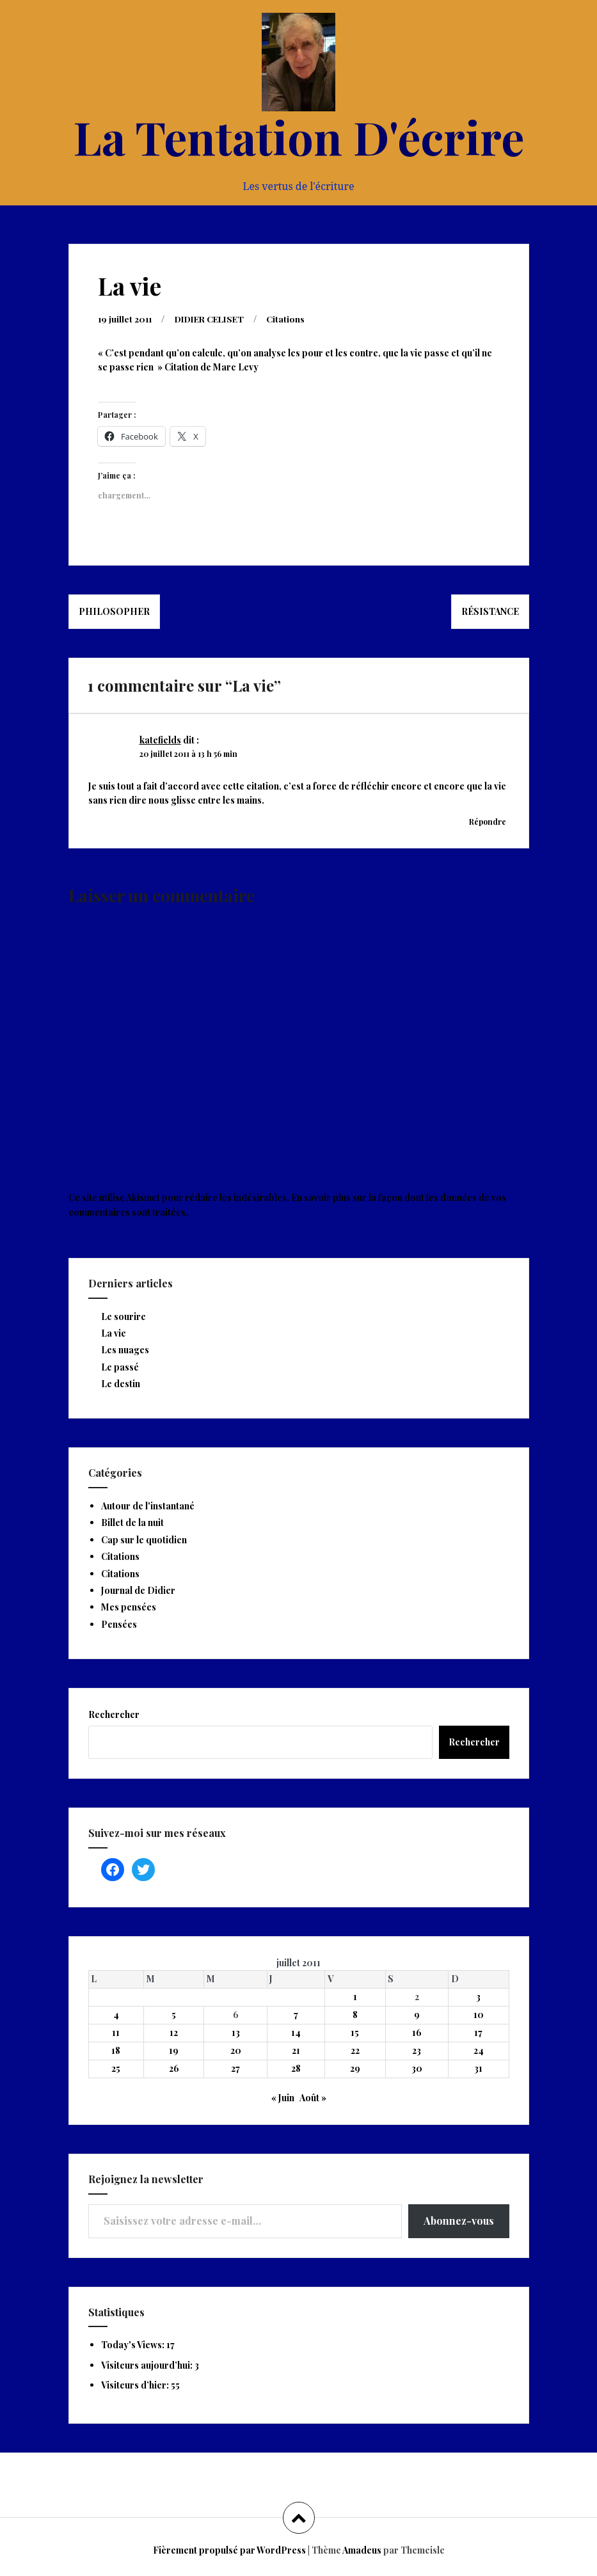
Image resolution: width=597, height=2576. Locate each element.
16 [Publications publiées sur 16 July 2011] (417, 2032)
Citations (295, 318)
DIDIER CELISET (215, 318)
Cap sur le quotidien (144, 1539)
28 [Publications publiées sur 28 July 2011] (296, 2068)
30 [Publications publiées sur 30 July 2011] (416, 2068)
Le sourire (123, 1316)
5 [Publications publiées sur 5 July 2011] (173, 2014)
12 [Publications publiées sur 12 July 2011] (174, 2032)
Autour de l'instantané (148, 1505)
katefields (160, 739)
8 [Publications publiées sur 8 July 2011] (355, 2014)
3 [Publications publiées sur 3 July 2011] (478, 1996)
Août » (312, 2097)
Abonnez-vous (459, 2220)
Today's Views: (133, 2344)
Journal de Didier (138, 1590)
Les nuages (125, 1349)
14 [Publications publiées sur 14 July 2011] (296, 2032)
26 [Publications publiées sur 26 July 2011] (174, 2068)
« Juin (282, 2097)
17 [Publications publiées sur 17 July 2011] (478, 2032)
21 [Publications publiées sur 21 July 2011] (296, 2050)
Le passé (120, 1366)
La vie (113, 1332)
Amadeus (361, 2549)
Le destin (120, 1383)
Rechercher (113, 1714)
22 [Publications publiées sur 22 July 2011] (355, 2050)
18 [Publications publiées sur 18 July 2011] (115, 2050)
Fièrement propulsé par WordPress (229, 2549)
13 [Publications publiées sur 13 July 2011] (236, 2032)
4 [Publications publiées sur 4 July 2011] (116, 2014)
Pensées (119, 1624)
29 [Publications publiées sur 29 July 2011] (355, 2068)
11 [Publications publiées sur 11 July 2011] (116, 2032)
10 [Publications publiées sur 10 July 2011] (479, 2014)
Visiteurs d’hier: (136, 2384)
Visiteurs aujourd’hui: (148, 2364)
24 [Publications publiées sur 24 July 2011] (479, 2050)
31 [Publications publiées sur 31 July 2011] (478, 2068)
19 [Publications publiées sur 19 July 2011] (174, 2050)
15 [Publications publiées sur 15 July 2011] (355, 2032)
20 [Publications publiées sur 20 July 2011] (235, 2050)
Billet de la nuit (132, 1522)
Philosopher (114, 611)
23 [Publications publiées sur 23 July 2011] (416, 2050)
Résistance (490, 611)
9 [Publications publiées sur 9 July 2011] (417, 2014)
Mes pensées (128, 1606)
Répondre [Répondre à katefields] (487, 821)
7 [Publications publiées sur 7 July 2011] (296, 2014)
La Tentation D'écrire (299, 136)
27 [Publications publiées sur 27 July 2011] (235, 2068)
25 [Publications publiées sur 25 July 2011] (115, 2068)
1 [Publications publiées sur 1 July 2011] (355, 1996)
